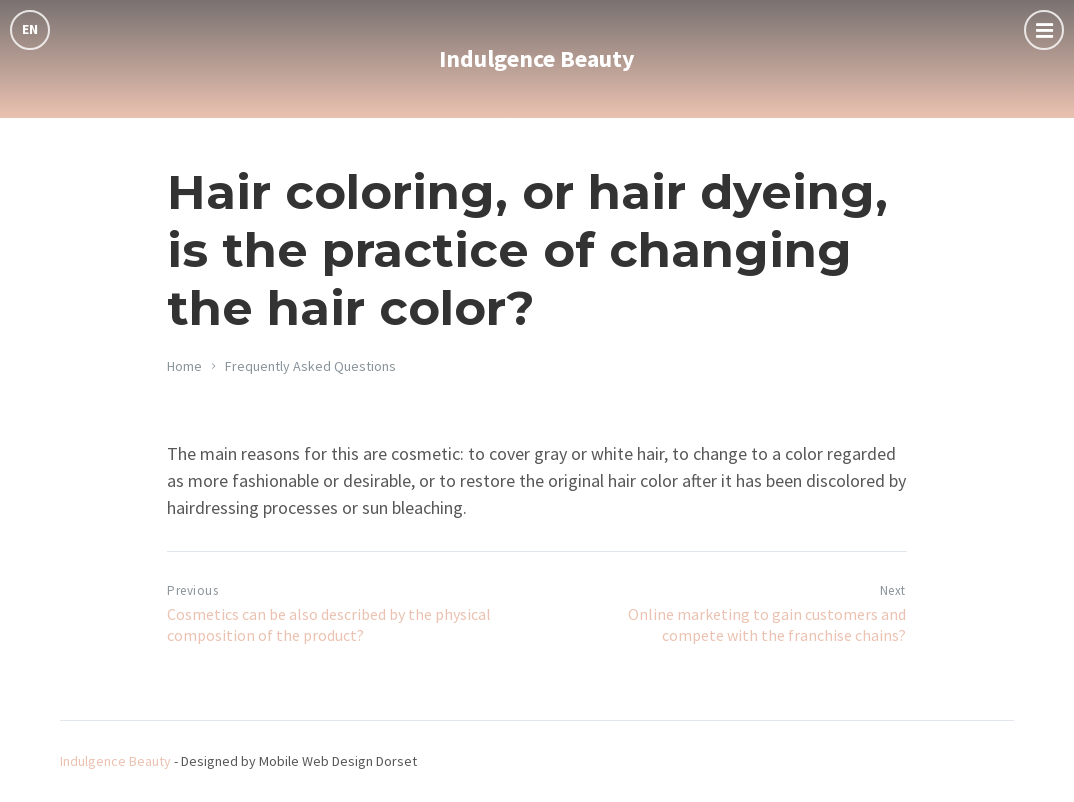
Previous (192, 590)
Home (184, 366)
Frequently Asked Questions (310, 366)
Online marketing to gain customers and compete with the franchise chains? (767, 624)
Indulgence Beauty (537, 58)
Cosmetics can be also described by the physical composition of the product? (329, 624)
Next (893, 590)
